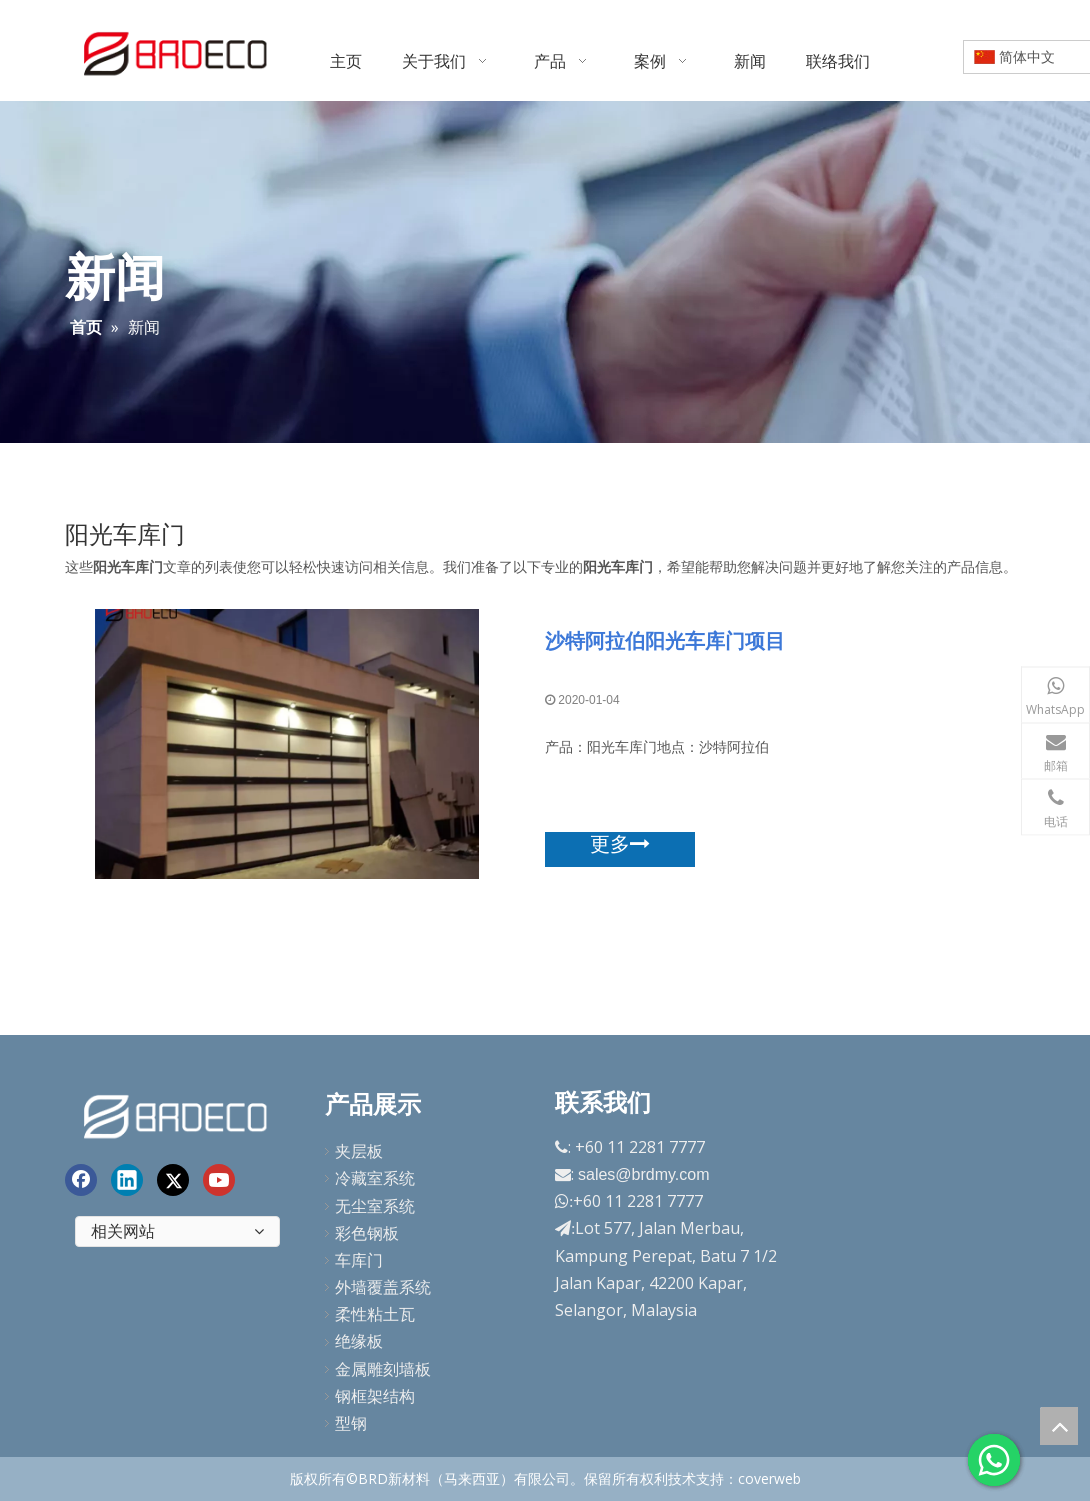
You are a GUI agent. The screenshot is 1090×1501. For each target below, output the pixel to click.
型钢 (351, 1423)
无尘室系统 (375, 1206)
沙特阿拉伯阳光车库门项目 (665, 640)
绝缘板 (359, 1341)
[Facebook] (81, 1180)
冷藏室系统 (375, 1178)
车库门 (359, 1260)
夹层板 (359, 1151)
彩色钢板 (367, 1233)
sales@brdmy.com (644, 1174)
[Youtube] (219, 1180)
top (1059, 1426)
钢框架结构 (375, 1396)
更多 (620, 844)
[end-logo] (177, 1113)
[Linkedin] (127, 1180)
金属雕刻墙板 (383, 1369)
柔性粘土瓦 (375, 1314)
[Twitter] (173, 1180)
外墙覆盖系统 (383, 1287)
